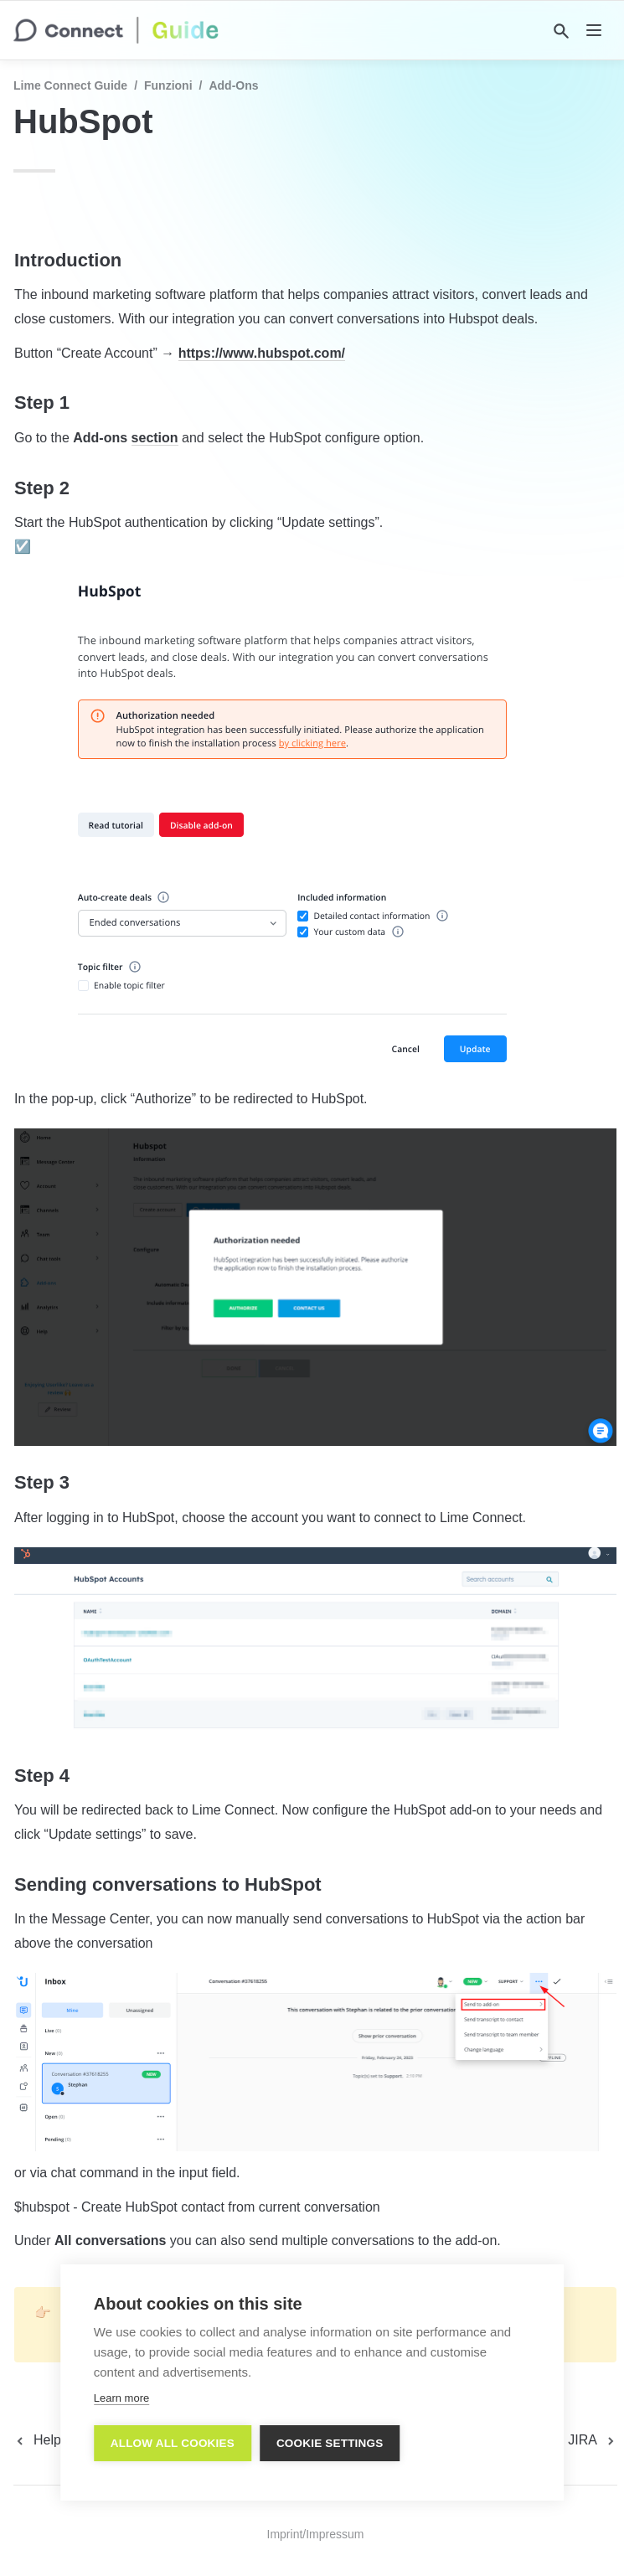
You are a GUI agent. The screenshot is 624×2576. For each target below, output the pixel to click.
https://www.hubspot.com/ (261, 353)
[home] (116, 30)
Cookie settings (330, 2443)
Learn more (121, 2398)
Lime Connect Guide (70, 85)
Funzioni (168, 85)
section (155, 438)
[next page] (592, 2440)
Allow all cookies (173, 2443)
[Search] (561, 31)
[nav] (594, 30)
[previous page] (56, 2440)
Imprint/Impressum (315, 2534)
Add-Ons (233, 85)
